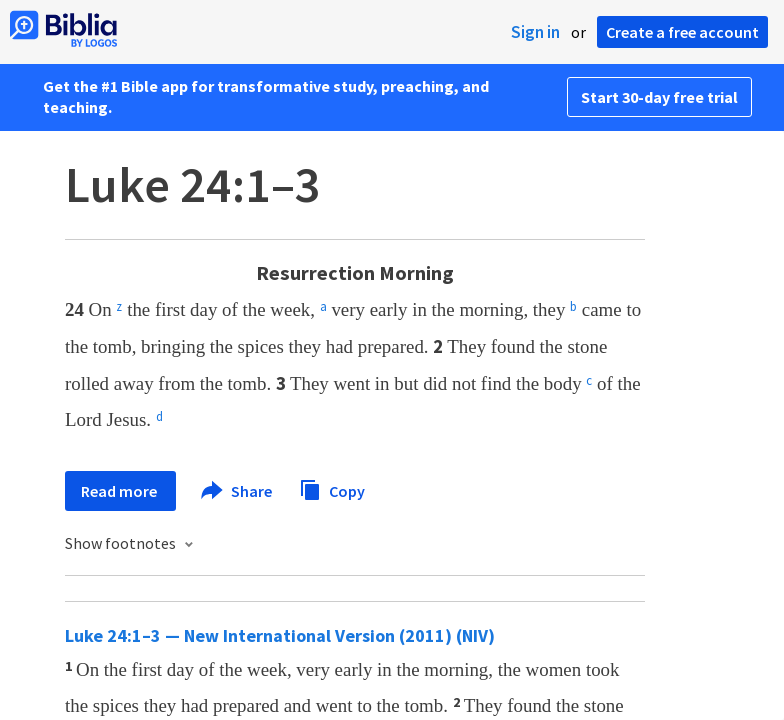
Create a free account (682, 32)
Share (237, 491)
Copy (332, 488)
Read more (120, 491)
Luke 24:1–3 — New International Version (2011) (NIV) (280, 635)
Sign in (535, 32)
